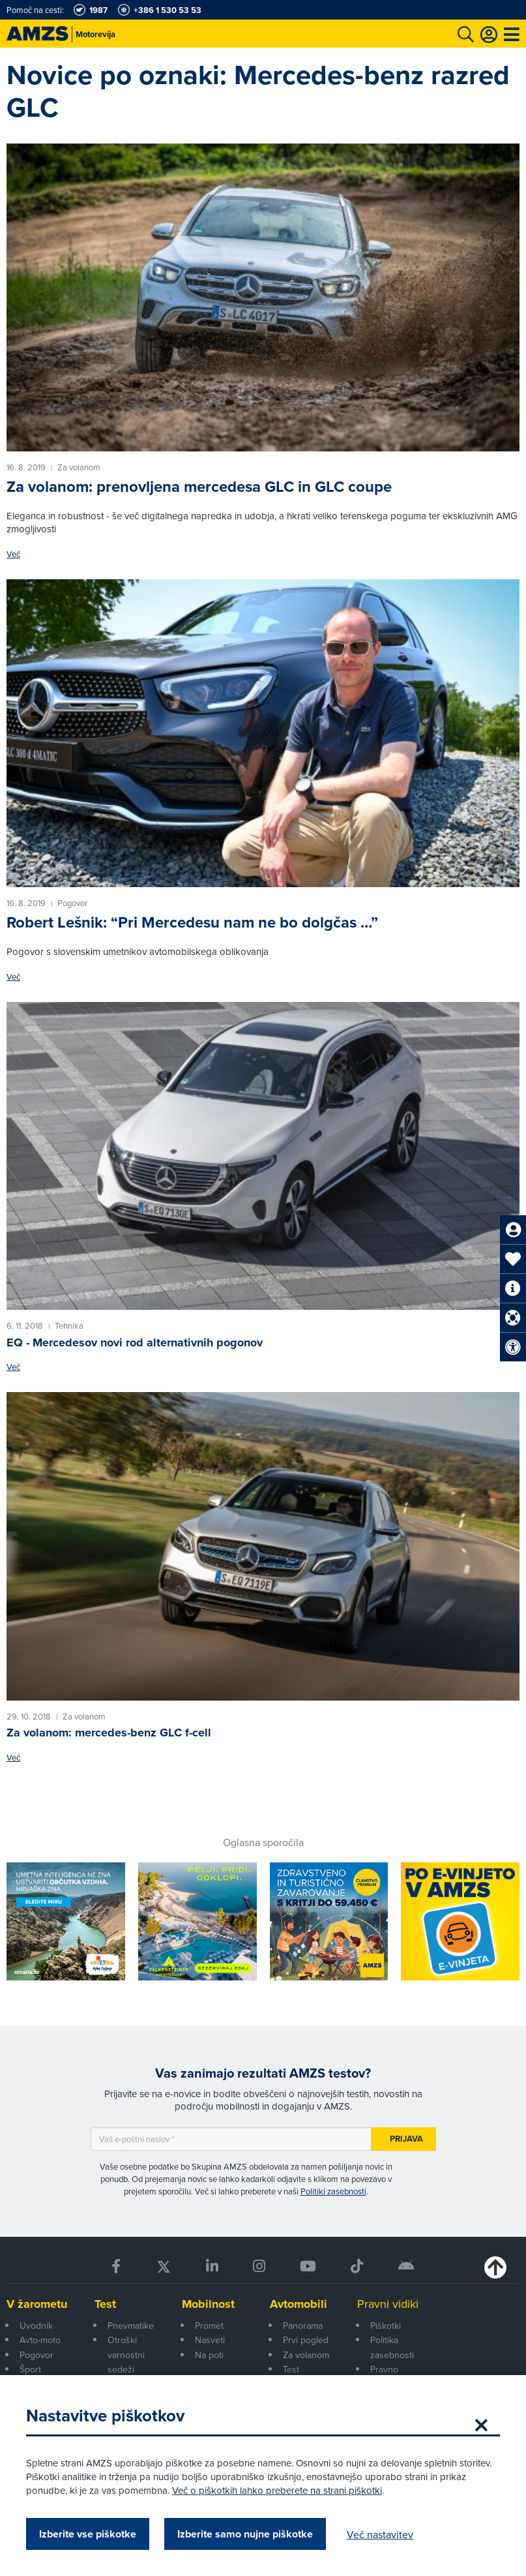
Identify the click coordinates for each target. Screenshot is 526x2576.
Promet (209, 2325)
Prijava (406, 2138)
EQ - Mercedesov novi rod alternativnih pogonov (135, 1342)
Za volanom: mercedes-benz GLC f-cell (109, 1732)
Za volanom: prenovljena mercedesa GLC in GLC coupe (199, 486)
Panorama (303, 2325)
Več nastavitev (380, 2534)
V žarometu (37, 2304)
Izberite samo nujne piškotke (245, 2533)
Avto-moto (40, 2339)
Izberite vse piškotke (87, 2533)
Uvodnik (36, 2325)
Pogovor (36, 2354)
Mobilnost (208, 2304)
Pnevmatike (131, 2325)
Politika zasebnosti (392, 2347)
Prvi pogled (306, 2339)
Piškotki (385, 2325)
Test (105, 2304)
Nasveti (210, 2339)
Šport (30, 2369)
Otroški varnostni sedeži (126, 2354)
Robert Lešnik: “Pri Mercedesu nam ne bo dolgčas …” (192, 922)
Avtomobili (298, 2304)
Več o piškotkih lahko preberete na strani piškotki (277, 2490)
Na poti (209, 2354)
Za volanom (306, 2354)
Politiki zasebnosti (333, 2191)
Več (13, 554)
